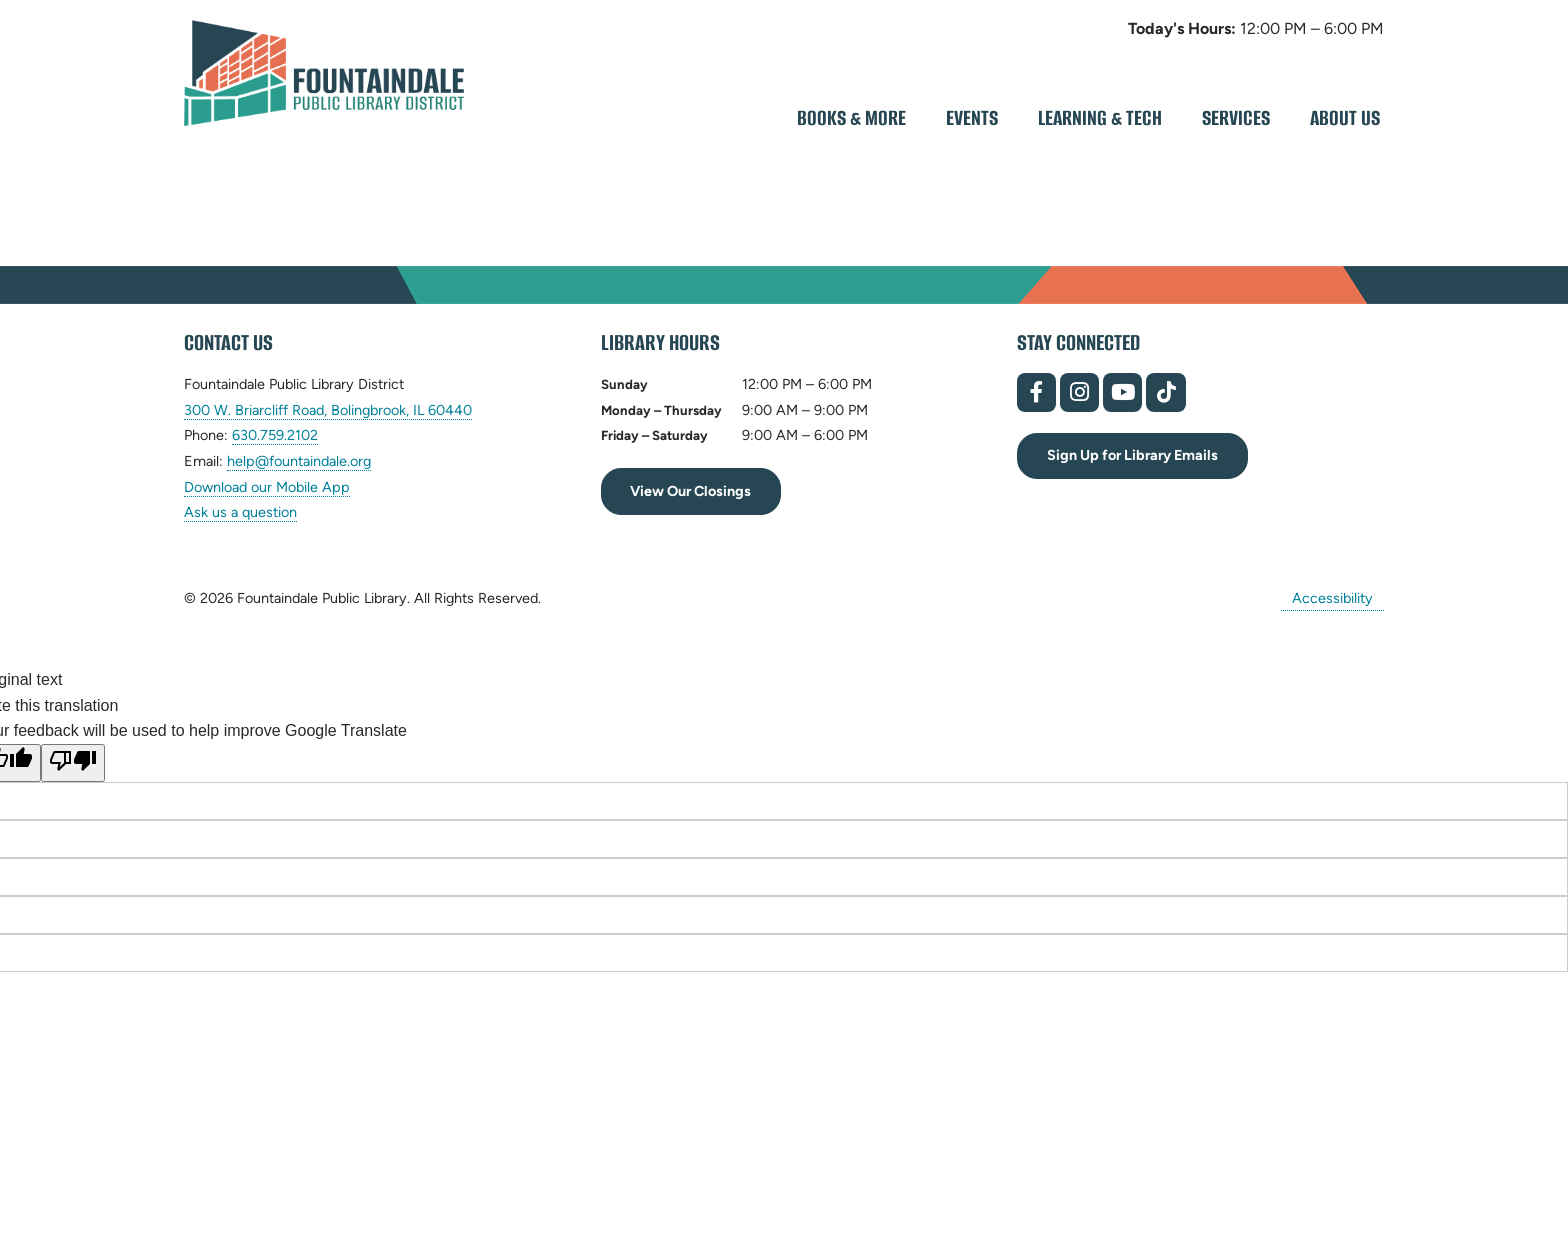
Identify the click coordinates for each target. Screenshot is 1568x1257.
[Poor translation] (73, 763)
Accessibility (1332, 598)
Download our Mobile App (267, 487)
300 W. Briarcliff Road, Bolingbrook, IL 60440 (328, 410)
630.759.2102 (275, 435)
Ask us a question (240, 512)
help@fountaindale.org (299, 461)
